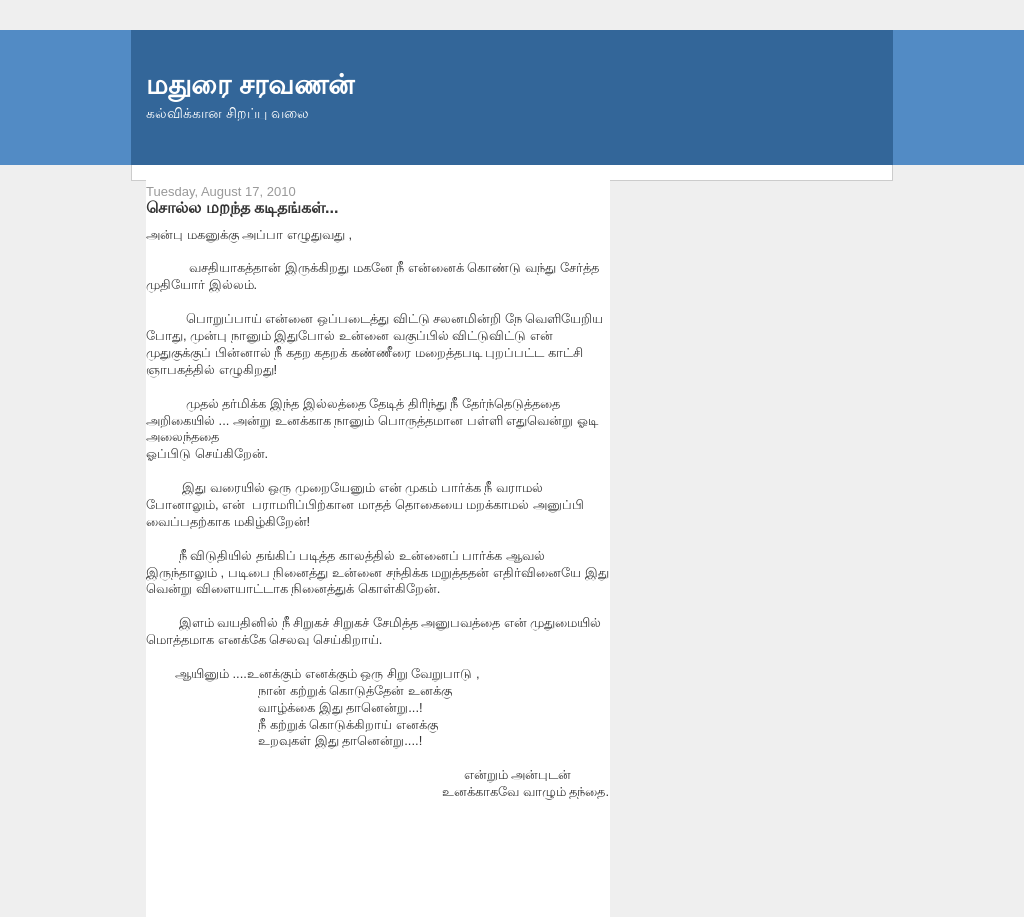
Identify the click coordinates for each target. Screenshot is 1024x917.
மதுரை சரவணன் (250, 84)
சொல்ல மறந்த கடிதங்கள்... (242, 207)
